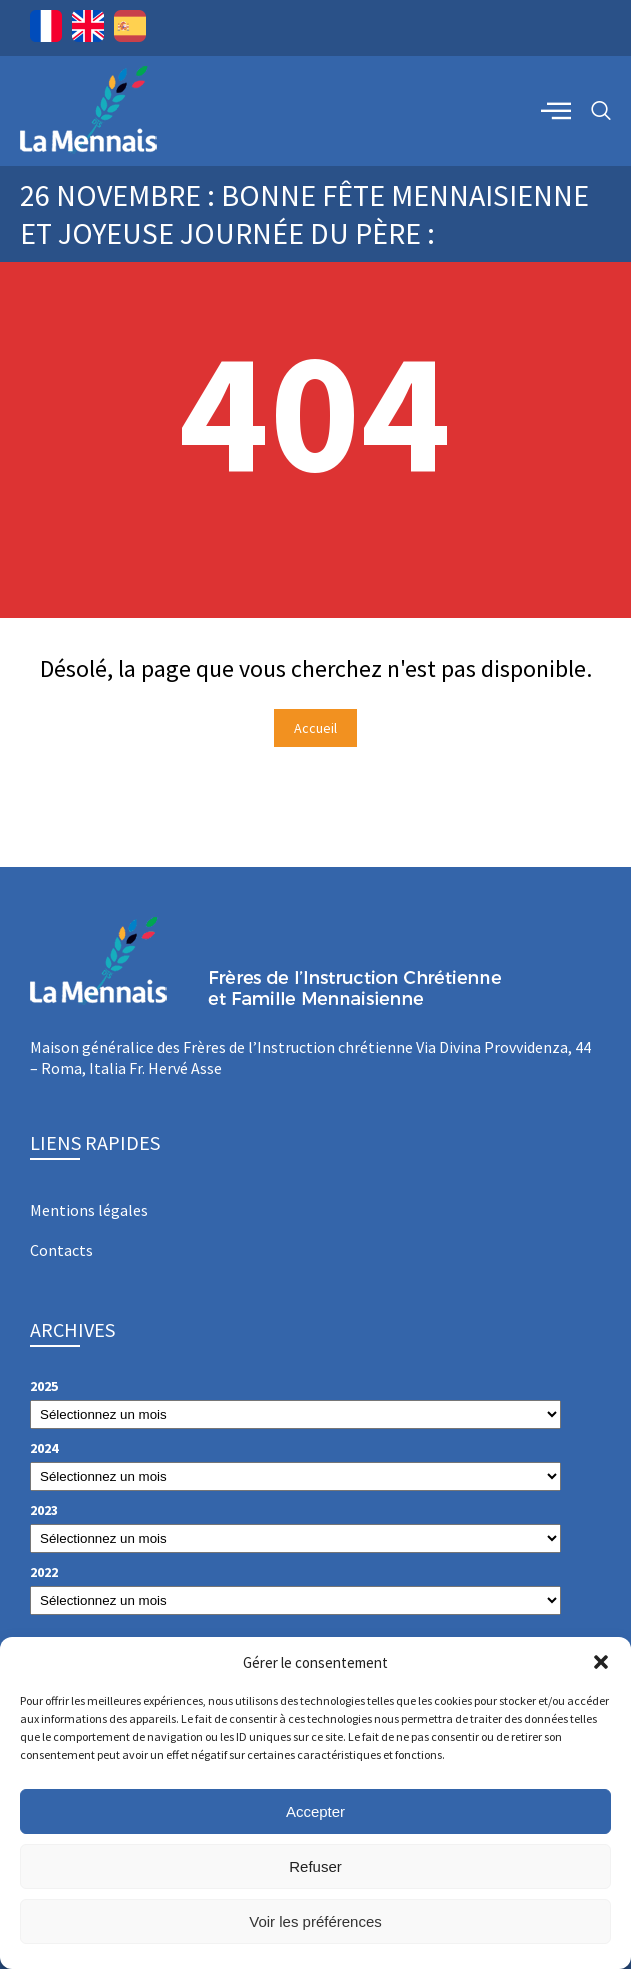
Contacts (61, 1250)
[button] (601, 1662)
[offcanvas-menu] (556, 110)
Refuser (315, 1866)
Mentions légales (89, 1210)
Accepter (315, 1811)
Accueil (315, 728)
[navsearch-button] (601, 111)
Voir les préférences (315, 1921)
